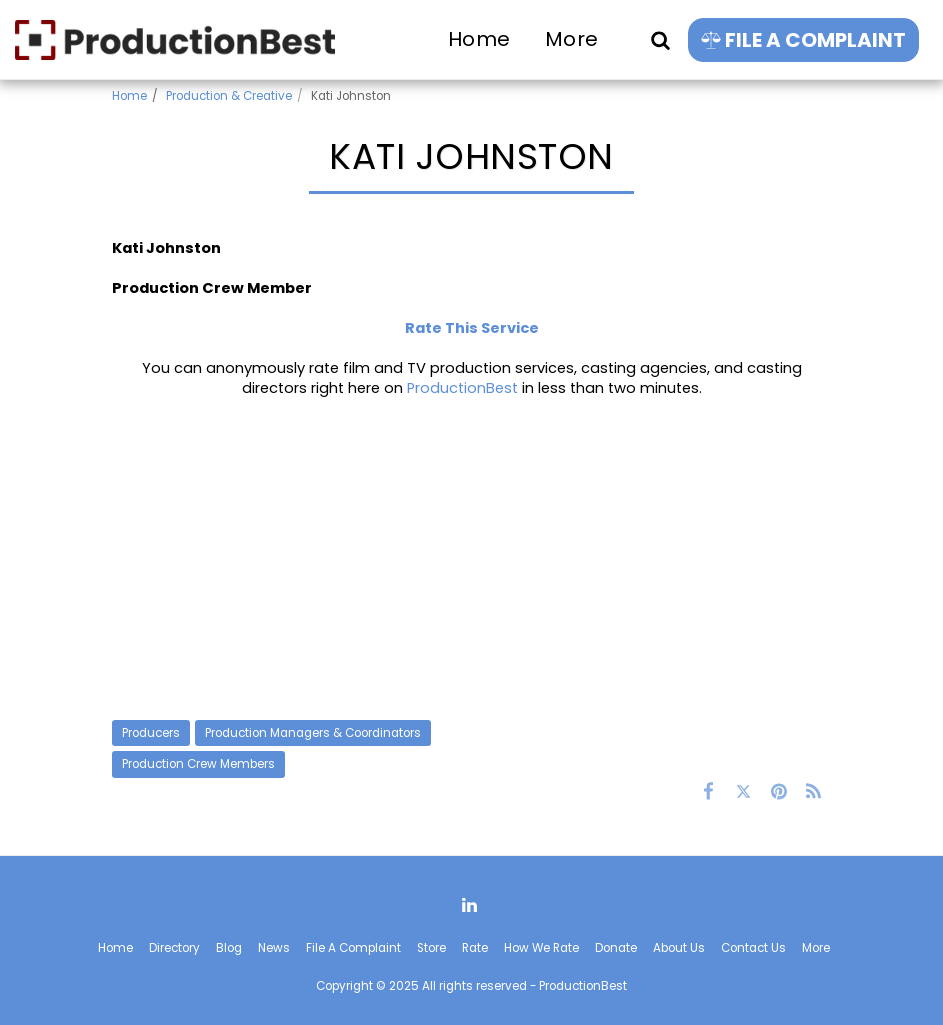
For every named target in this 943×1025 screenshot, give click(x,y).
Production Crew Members (198, 764)
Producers (151, 733)
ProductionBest (462, 388)
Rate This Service (472, 328)
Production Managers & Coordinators (313, 733)
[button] (660, 39)
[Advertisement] (472, 559)
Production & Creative (229, 96)
